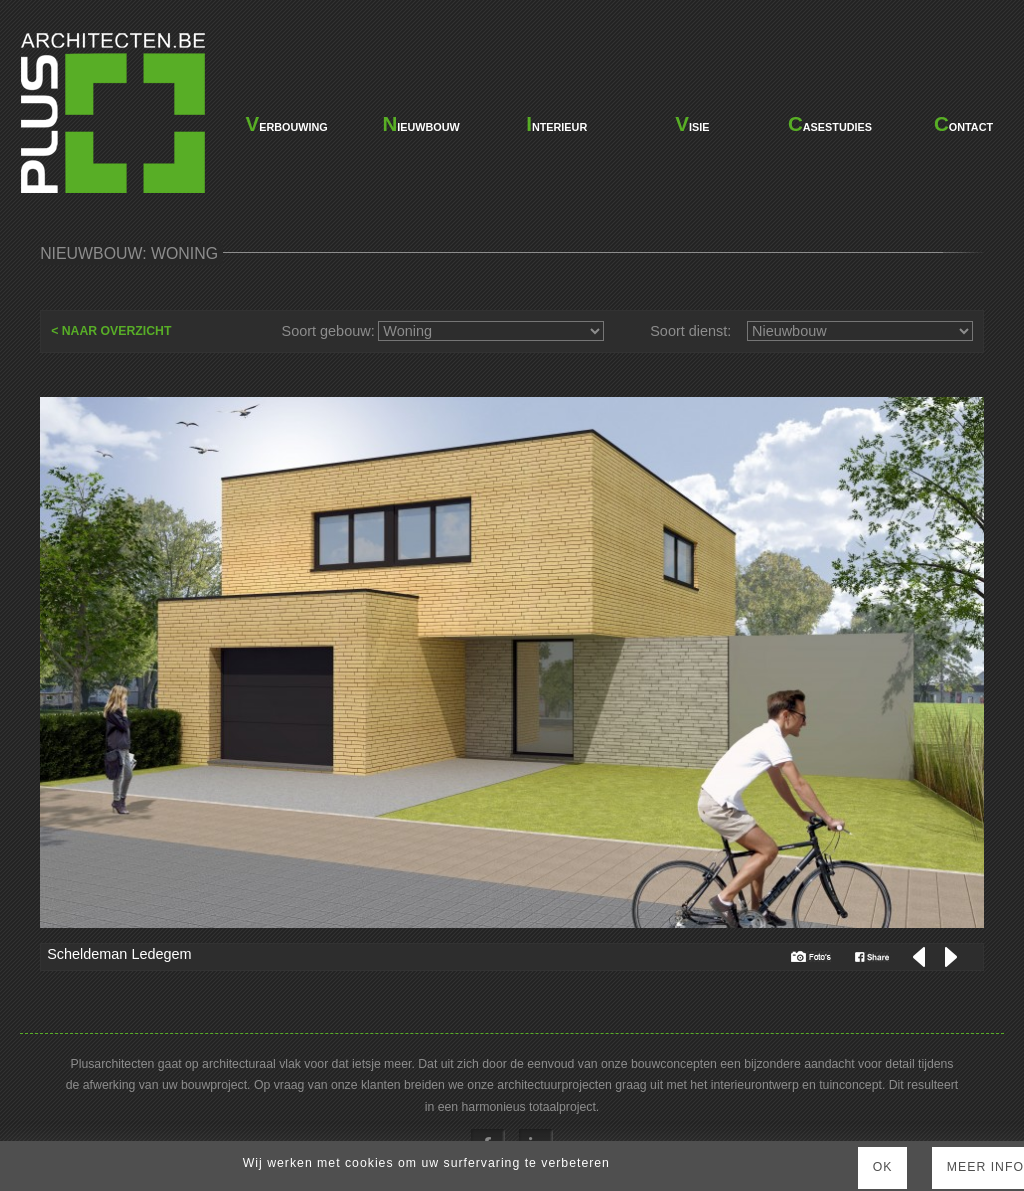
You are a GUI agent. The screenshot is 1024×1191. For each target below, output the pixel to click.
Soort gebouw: (328, 331)
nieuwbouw (420, 123)
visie (692, 123)
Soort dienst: (690, 331)
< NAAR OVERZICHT (111, 331)
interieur (556, 123)
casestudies (828, 123)
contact (963, 123)
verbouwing (285, 123)
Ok (883, 1167)
